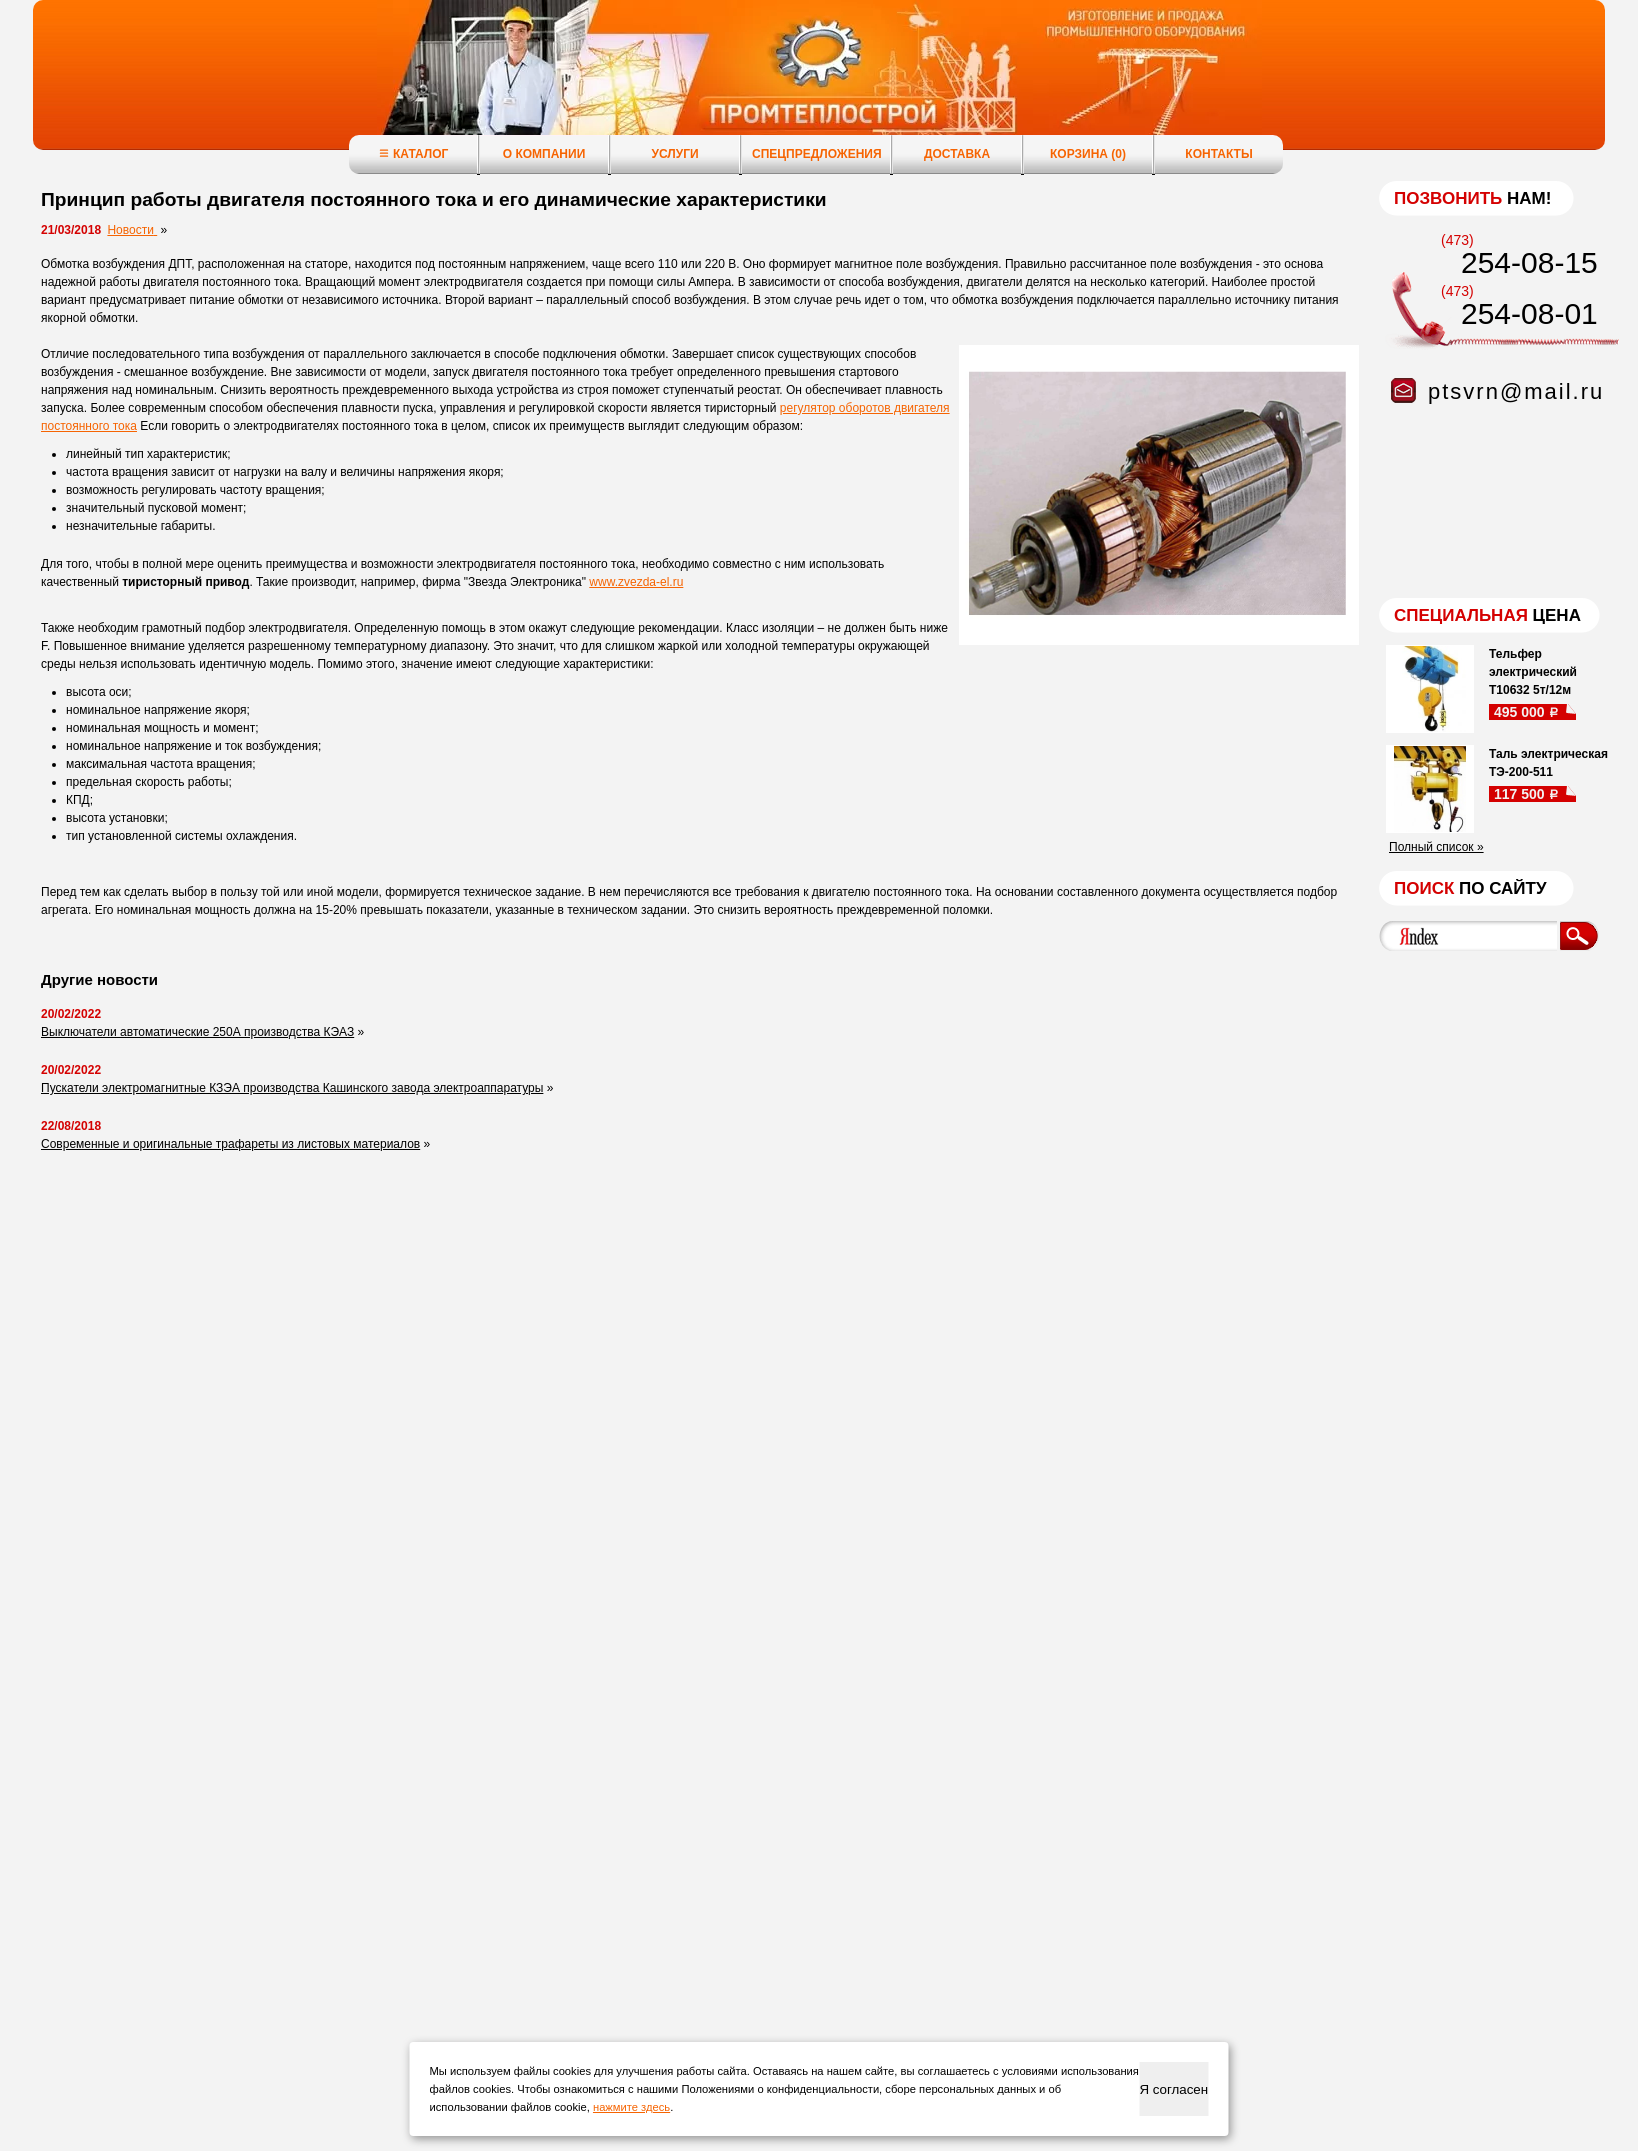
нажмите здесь (631, 2107)
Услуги (674, 154)
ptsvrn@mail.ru (1516, 391)
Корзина (1088, 154)
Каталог (413, 153)
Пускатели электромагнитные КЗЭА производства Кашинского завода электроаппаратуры (292, 1088)
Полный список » (1436, 847)
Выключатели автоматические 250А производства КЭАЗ (197, 1032)
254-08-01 (1529, 313)
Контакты (1218, 154)
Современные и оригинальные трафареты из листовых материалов (230, 1144)
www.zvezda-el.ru (636, 582)
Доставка (957, 154)
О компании (544, 154)
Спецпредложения (817, 154)
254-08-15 (1529, 262)
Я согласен (1173, 2089)
